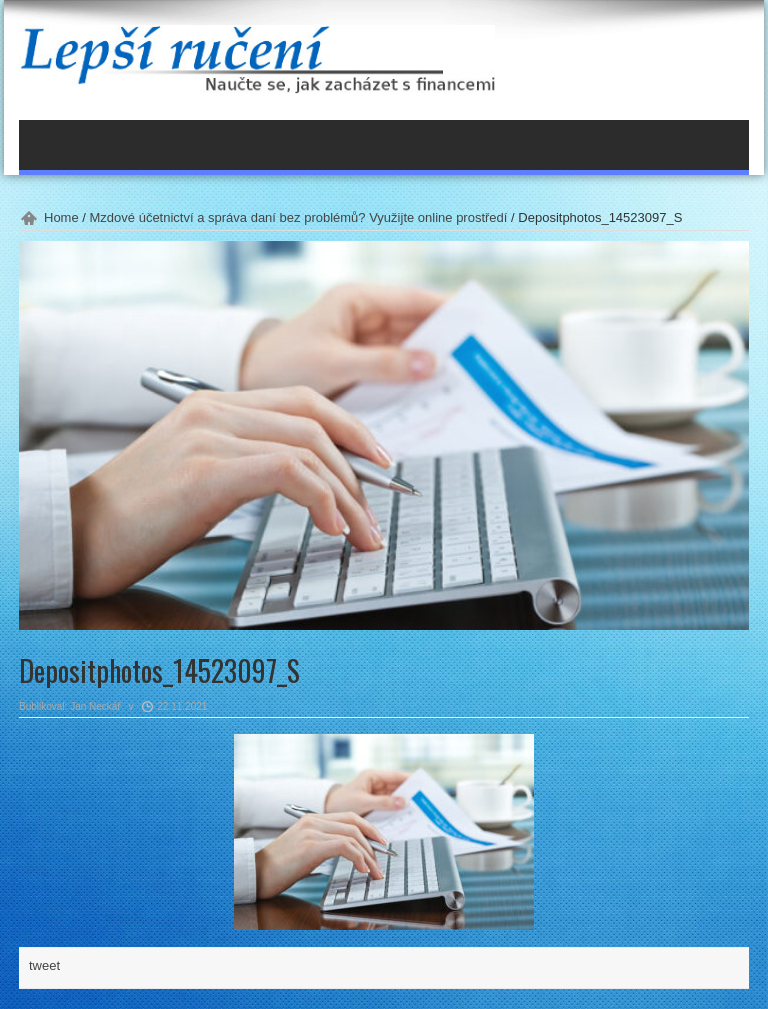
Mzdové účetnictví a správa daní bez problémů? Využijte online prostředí (299, 217)
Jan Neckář (95, 706)
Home (61, 217)
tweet (44, 965)
